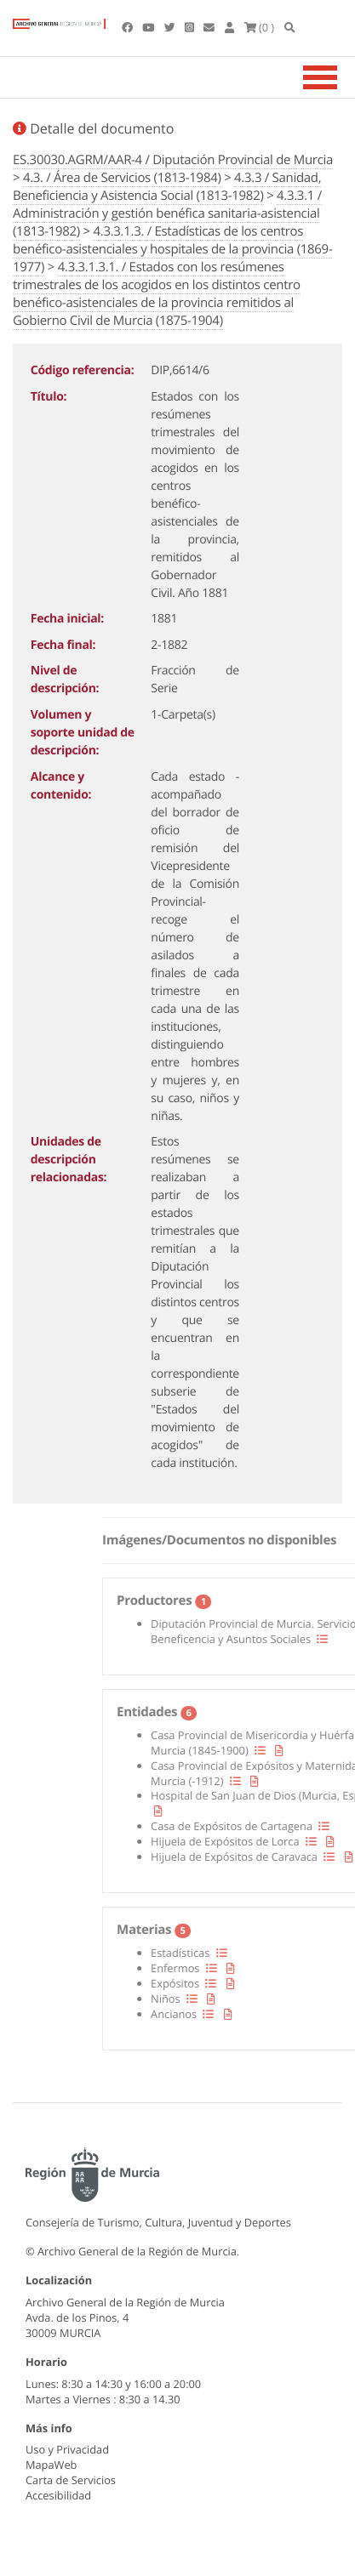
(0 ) (259, 27)
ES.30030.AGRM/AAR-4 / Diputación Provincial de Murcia (173, 159)
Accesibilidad (58, 2495)
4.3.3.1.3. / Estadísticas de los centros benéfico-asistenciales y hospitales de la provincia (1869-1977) (172, 249)
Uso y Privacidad (67, 2449)
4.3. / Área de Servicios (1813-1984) (122, 177)
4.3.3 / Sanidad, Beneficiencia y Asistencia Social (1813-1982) (167, 186)
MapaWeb (51, 2464)
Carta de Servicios (71, 2480)
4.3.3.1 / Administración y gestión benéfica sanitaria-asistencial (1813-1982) (167, 213)
